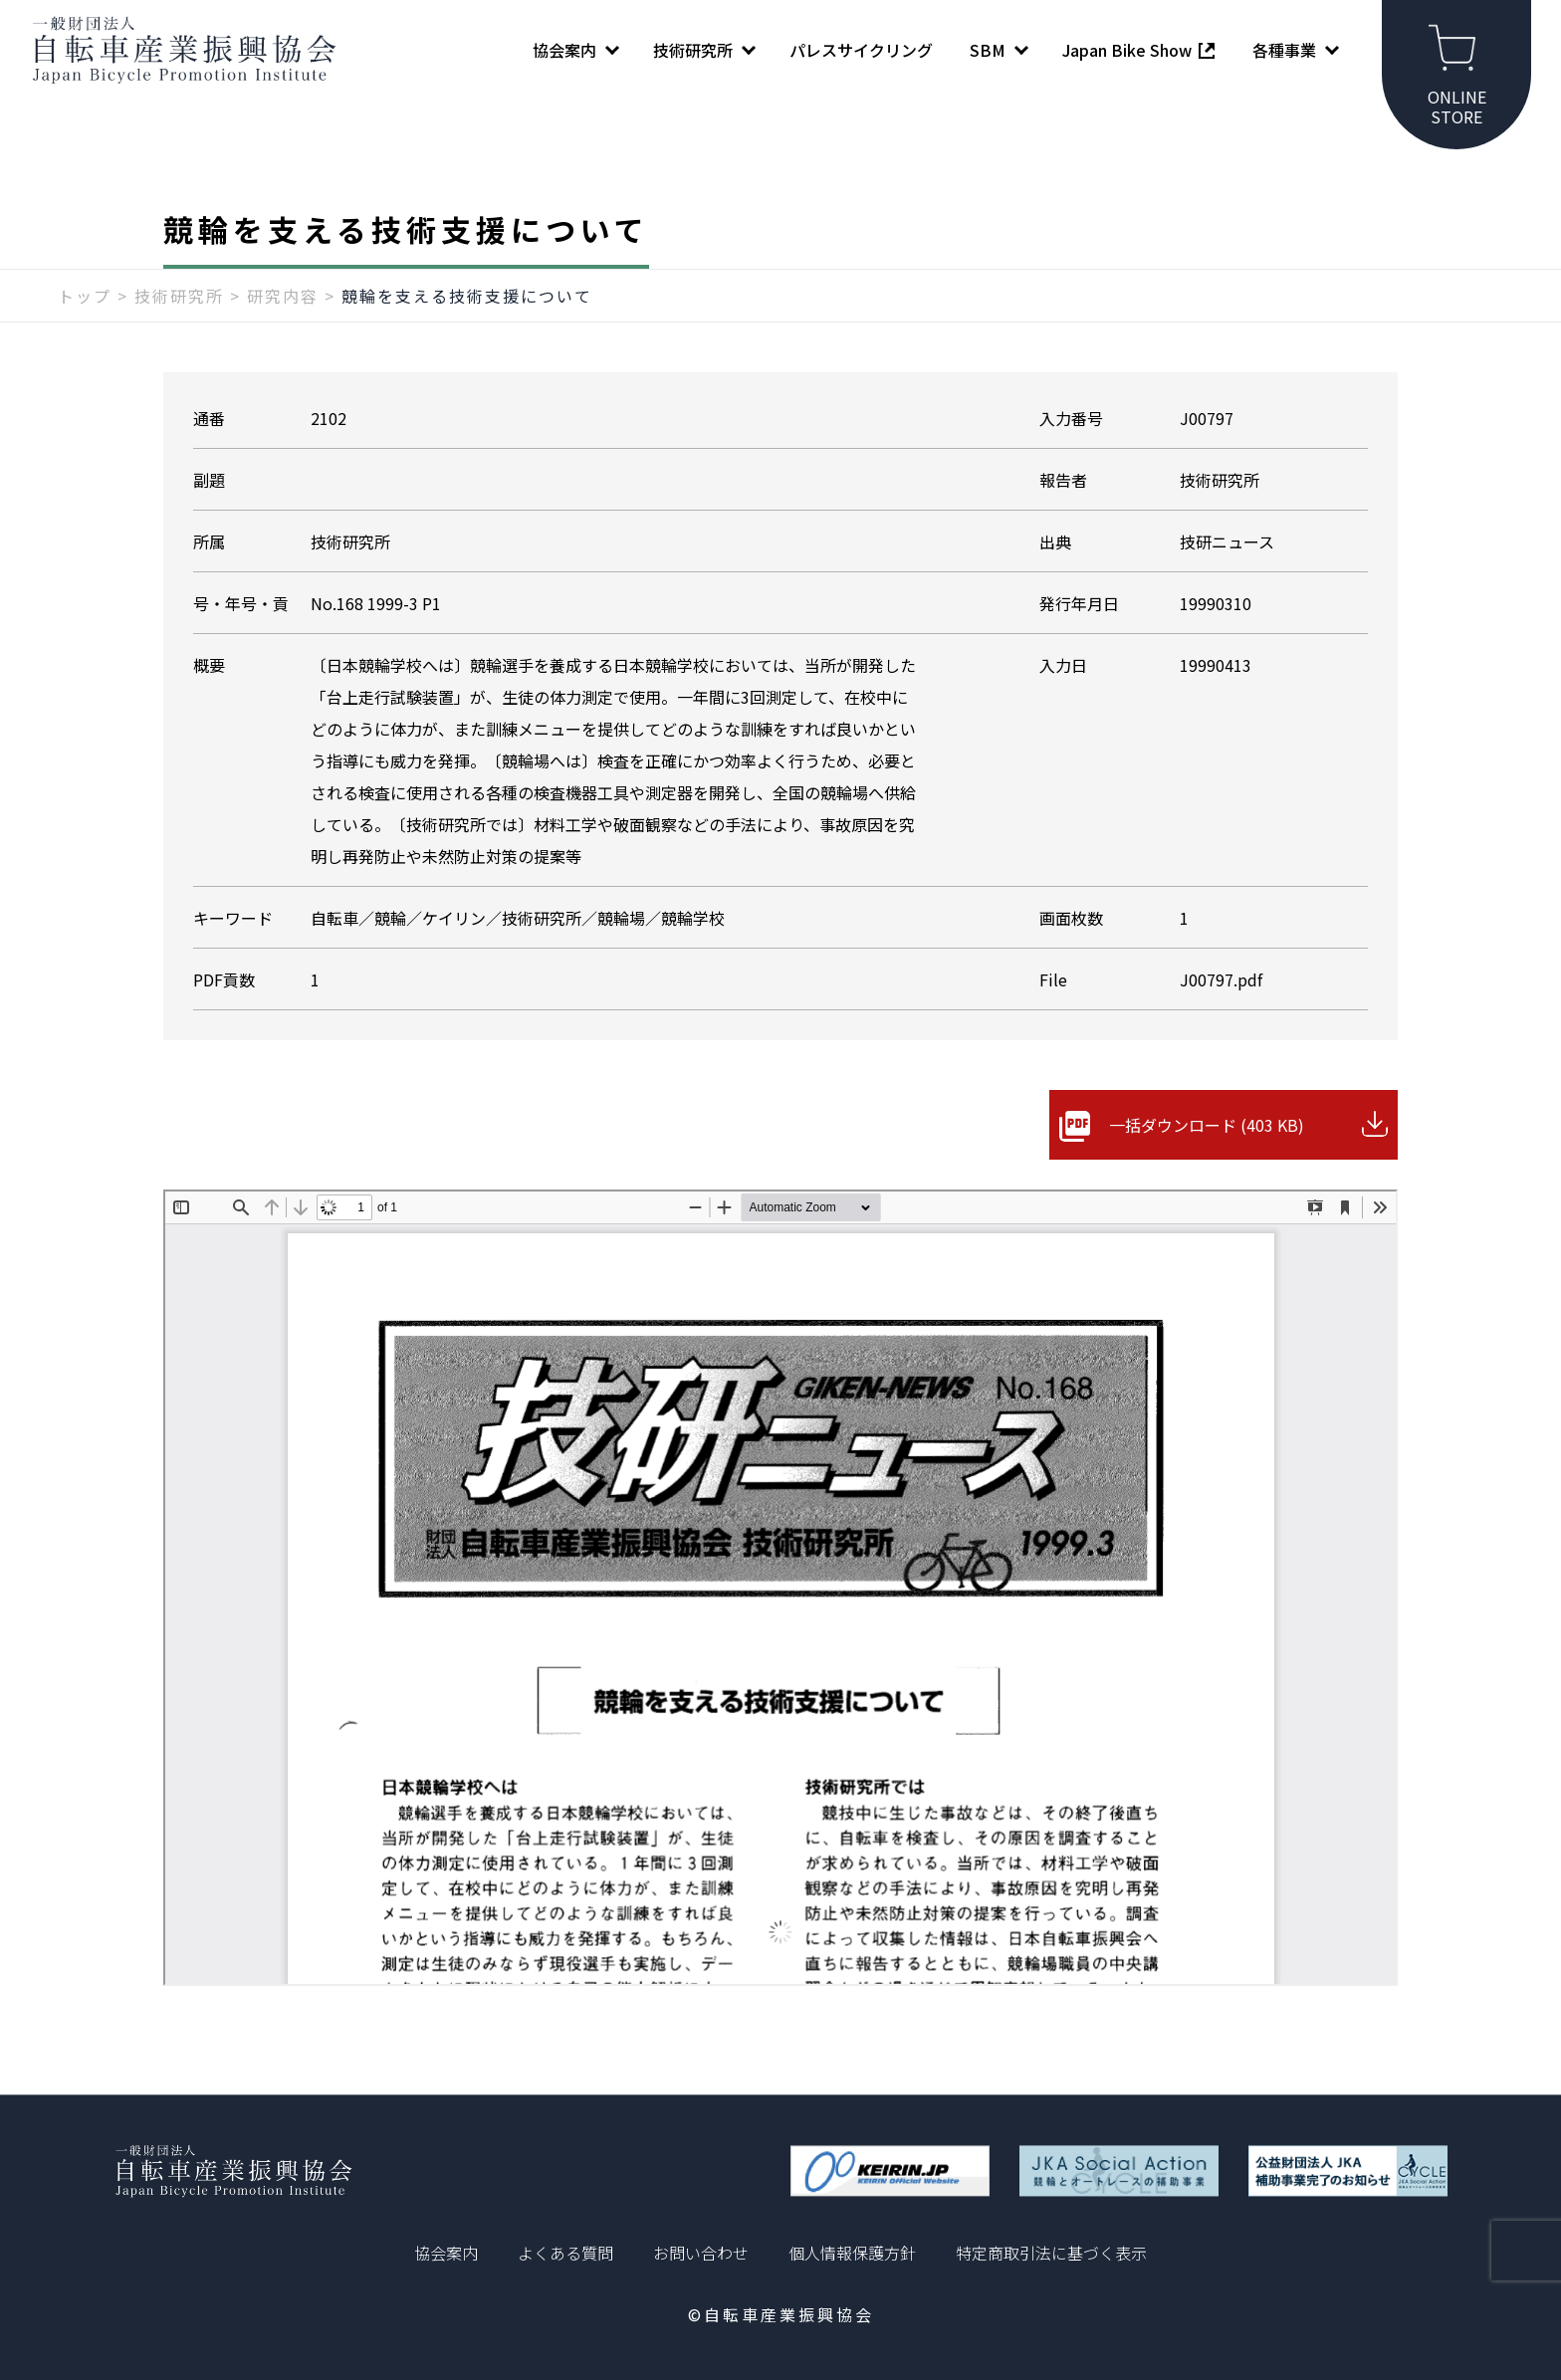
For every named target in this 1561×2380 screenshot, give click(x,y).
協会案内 (446, 2253)
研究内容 (283, 296)
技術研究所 (179, 296)
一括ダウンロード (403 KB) (1206, 1125)
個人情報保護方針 (852, 2253)
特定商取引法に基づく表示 (1051, 2253)
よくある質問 (565, 2253)
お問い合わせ (701, 2253)
